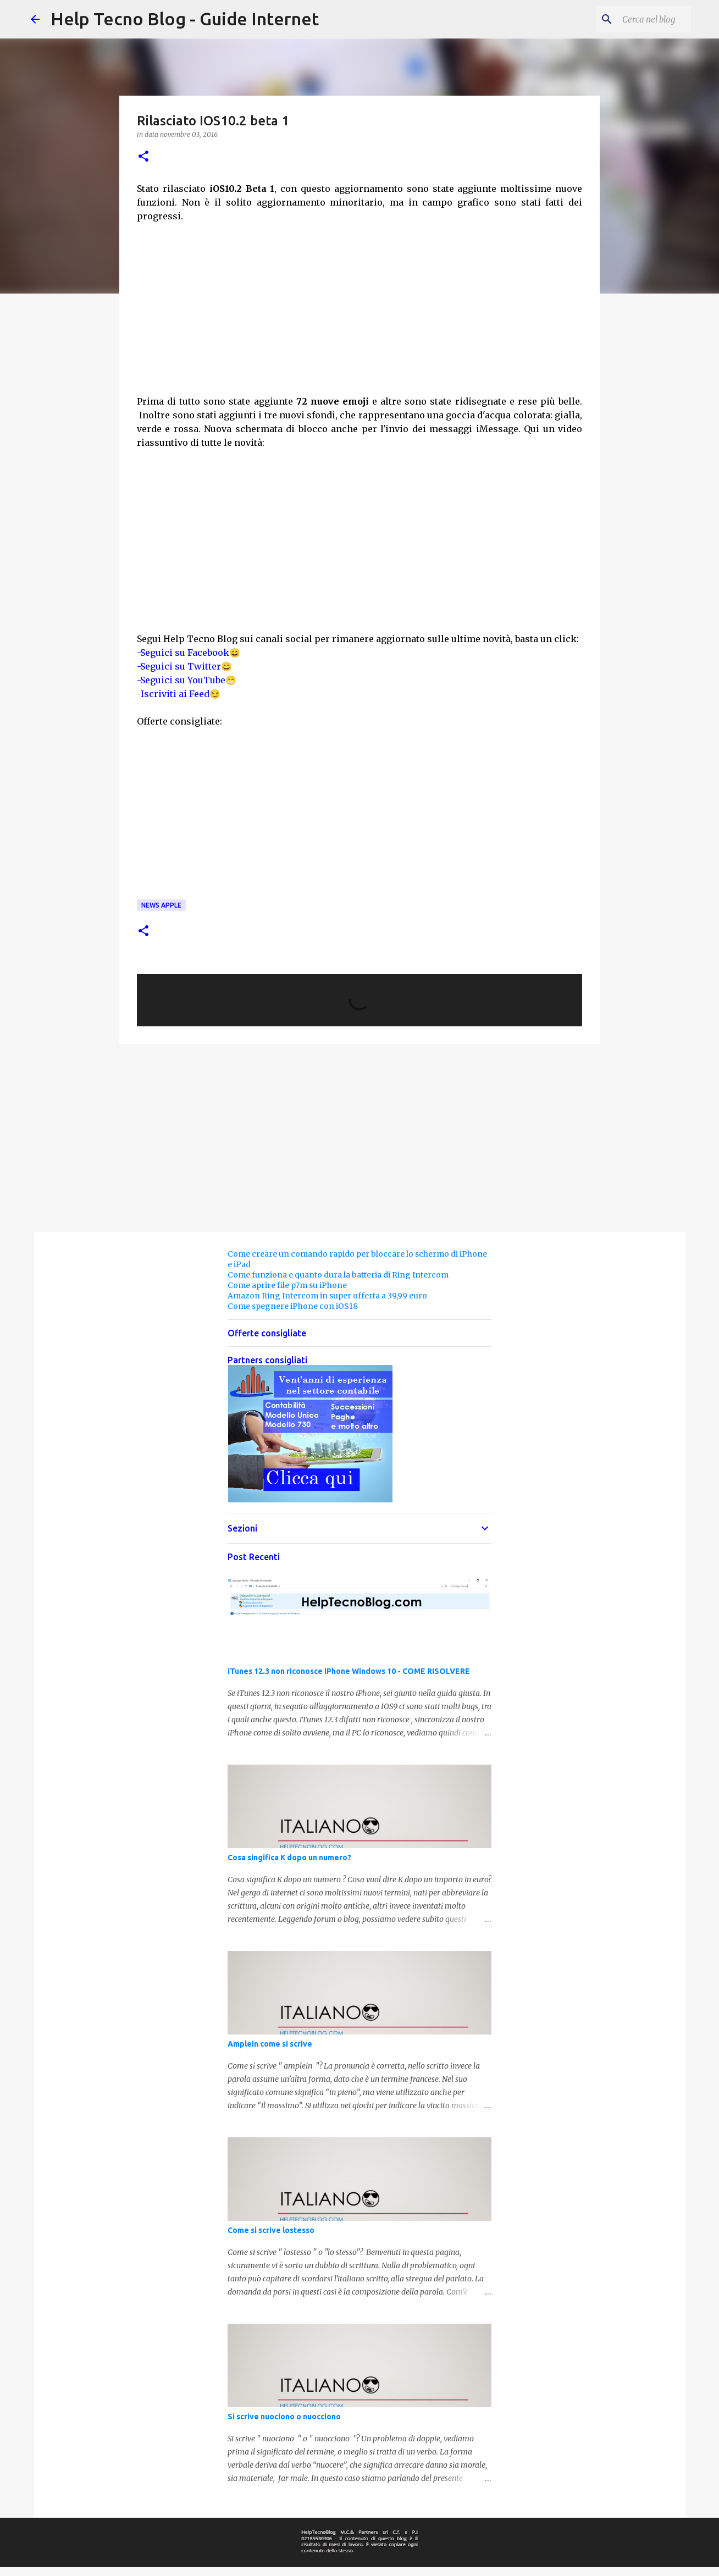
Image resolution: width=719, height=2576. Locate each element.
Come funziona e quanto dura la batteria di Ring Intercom (338, 1275)
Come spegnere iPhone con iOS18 (293, 1306)
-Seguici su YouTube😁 (186, 680)
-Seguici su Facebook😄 (188, 652)
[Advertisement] (359, 314)
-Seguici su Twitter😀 (184, 666)
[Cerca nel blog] (633, 19)
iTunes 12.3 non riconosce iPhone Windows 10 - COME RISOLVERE (349, 1671)
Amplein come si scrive (270, 2043)
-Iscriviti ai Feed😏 (178, 693)
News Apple (161, 905)
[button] (143, 157)
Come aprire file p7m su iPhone (287, 1285)
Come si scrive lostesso (271, 2230)
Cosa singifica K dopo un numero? (289, 1857)
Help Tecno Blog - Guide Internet (185, 19)
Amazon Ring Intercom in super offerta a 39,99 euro (327, 1296)
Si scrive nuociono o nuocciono (284, 2416)
